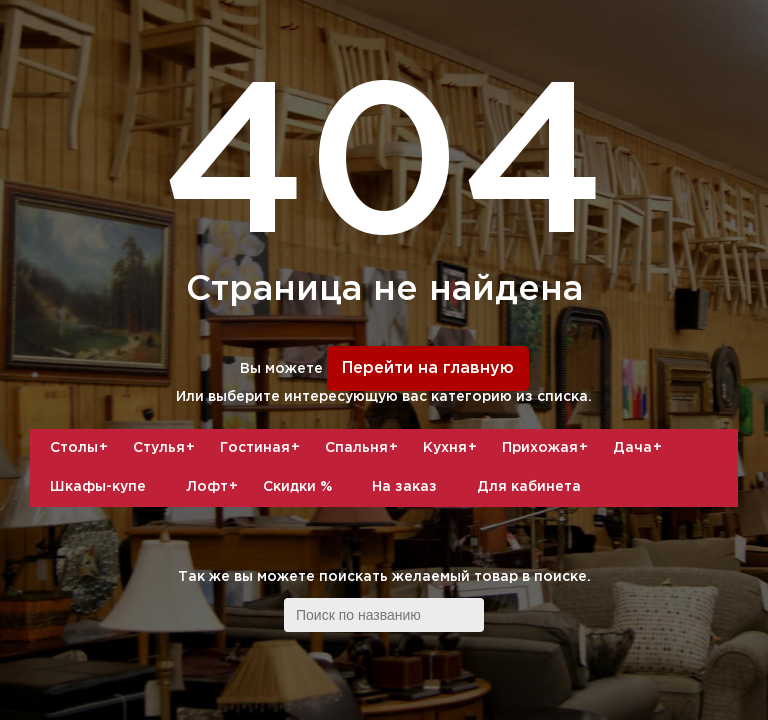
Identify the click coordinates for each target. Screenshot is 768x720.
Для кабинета (529, 487)
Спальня (364, 448)
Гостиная (262, 448)
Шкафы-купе (98, 487)
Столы (81, 448)
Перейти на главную (428, 368)
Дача (640, 448)
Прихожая (547, 448)
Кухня (452, 448)
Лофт (214, 487)
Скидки (297, 487)
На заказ (404, 487)
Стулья (166, 448)
